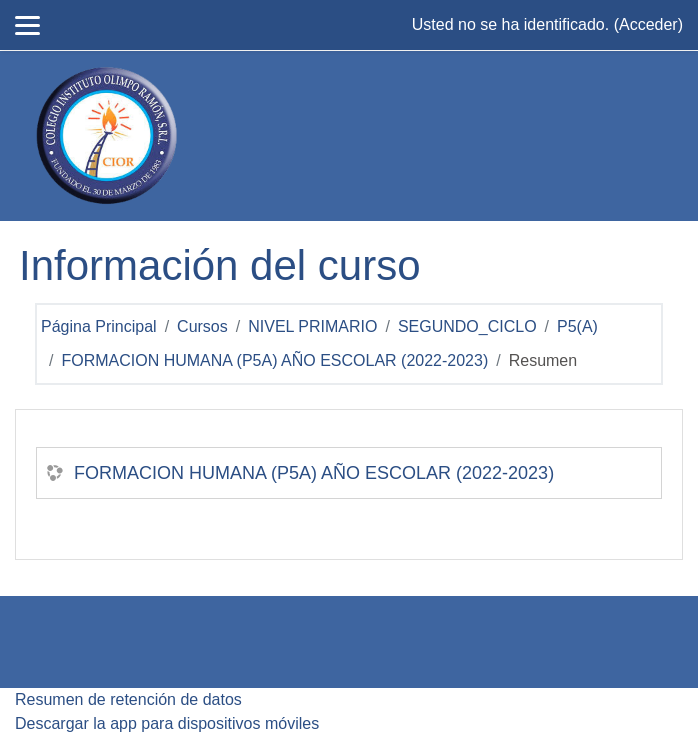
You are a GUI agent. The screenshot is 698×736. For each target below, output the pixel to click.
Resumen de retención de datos (128, 699)
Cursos (202, 326)
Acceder (648, 24)
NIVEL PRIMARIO (312, 326)
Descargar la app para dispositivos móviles (167, 723)
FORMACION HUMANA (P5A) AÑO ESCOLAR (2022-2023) (274, 360)
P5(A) (577, 326)
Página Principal (99, 326)
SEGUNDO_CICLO (467, 326)
